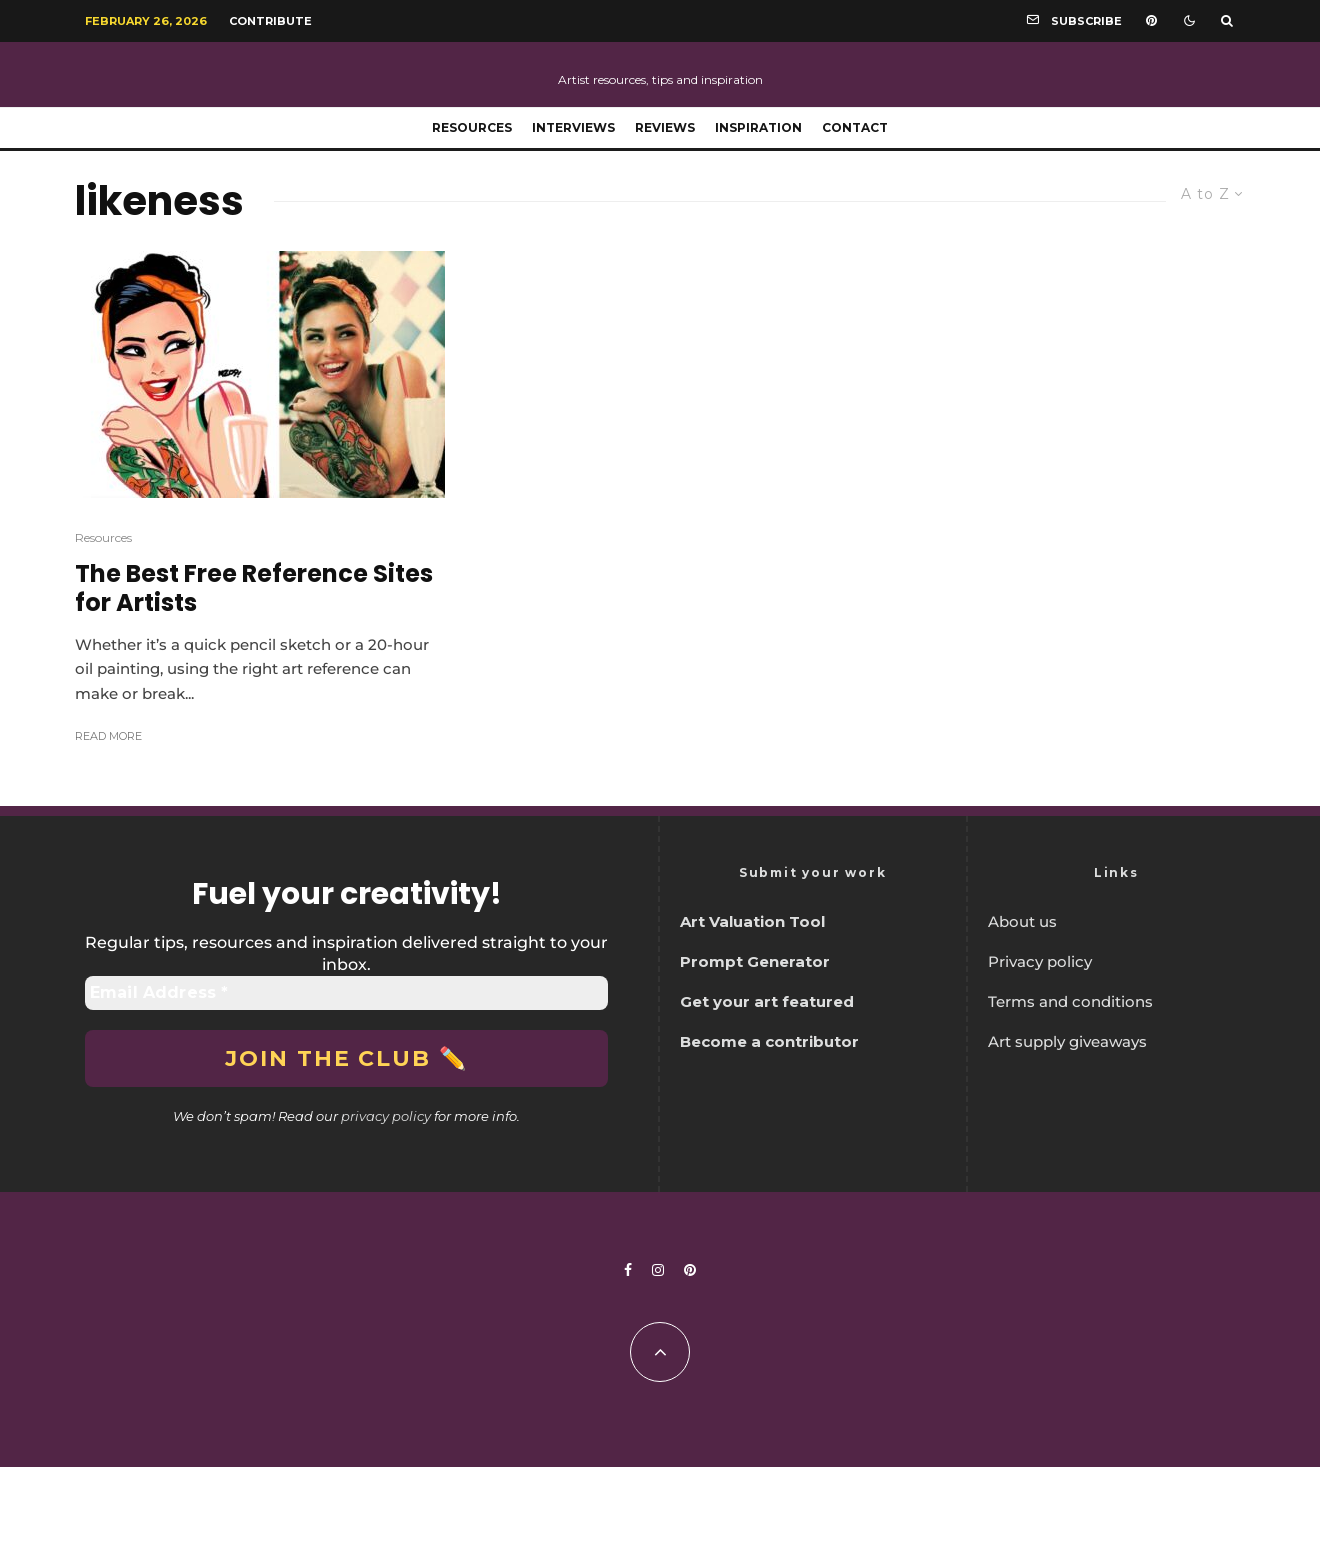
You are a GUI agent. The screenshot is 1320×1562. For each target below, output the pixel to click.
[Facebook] (628, 1270)
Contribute (270, 21)
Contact (855, 127)
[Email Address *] (346, 993)
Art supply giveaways (1067, 1041)
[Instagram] (658, 1270)
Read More (108, 736)
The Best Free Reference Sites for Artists (254, 589)
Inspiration (758, 127)
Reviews (665, 127)
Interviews (573, 127)
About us (1022, 921)
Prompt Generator (755, 961)
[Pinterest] (1151, 20)
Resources (472, 127)
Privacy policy (1040, 961)
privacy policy (386, 1116)
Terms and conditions (1070, 1001)
